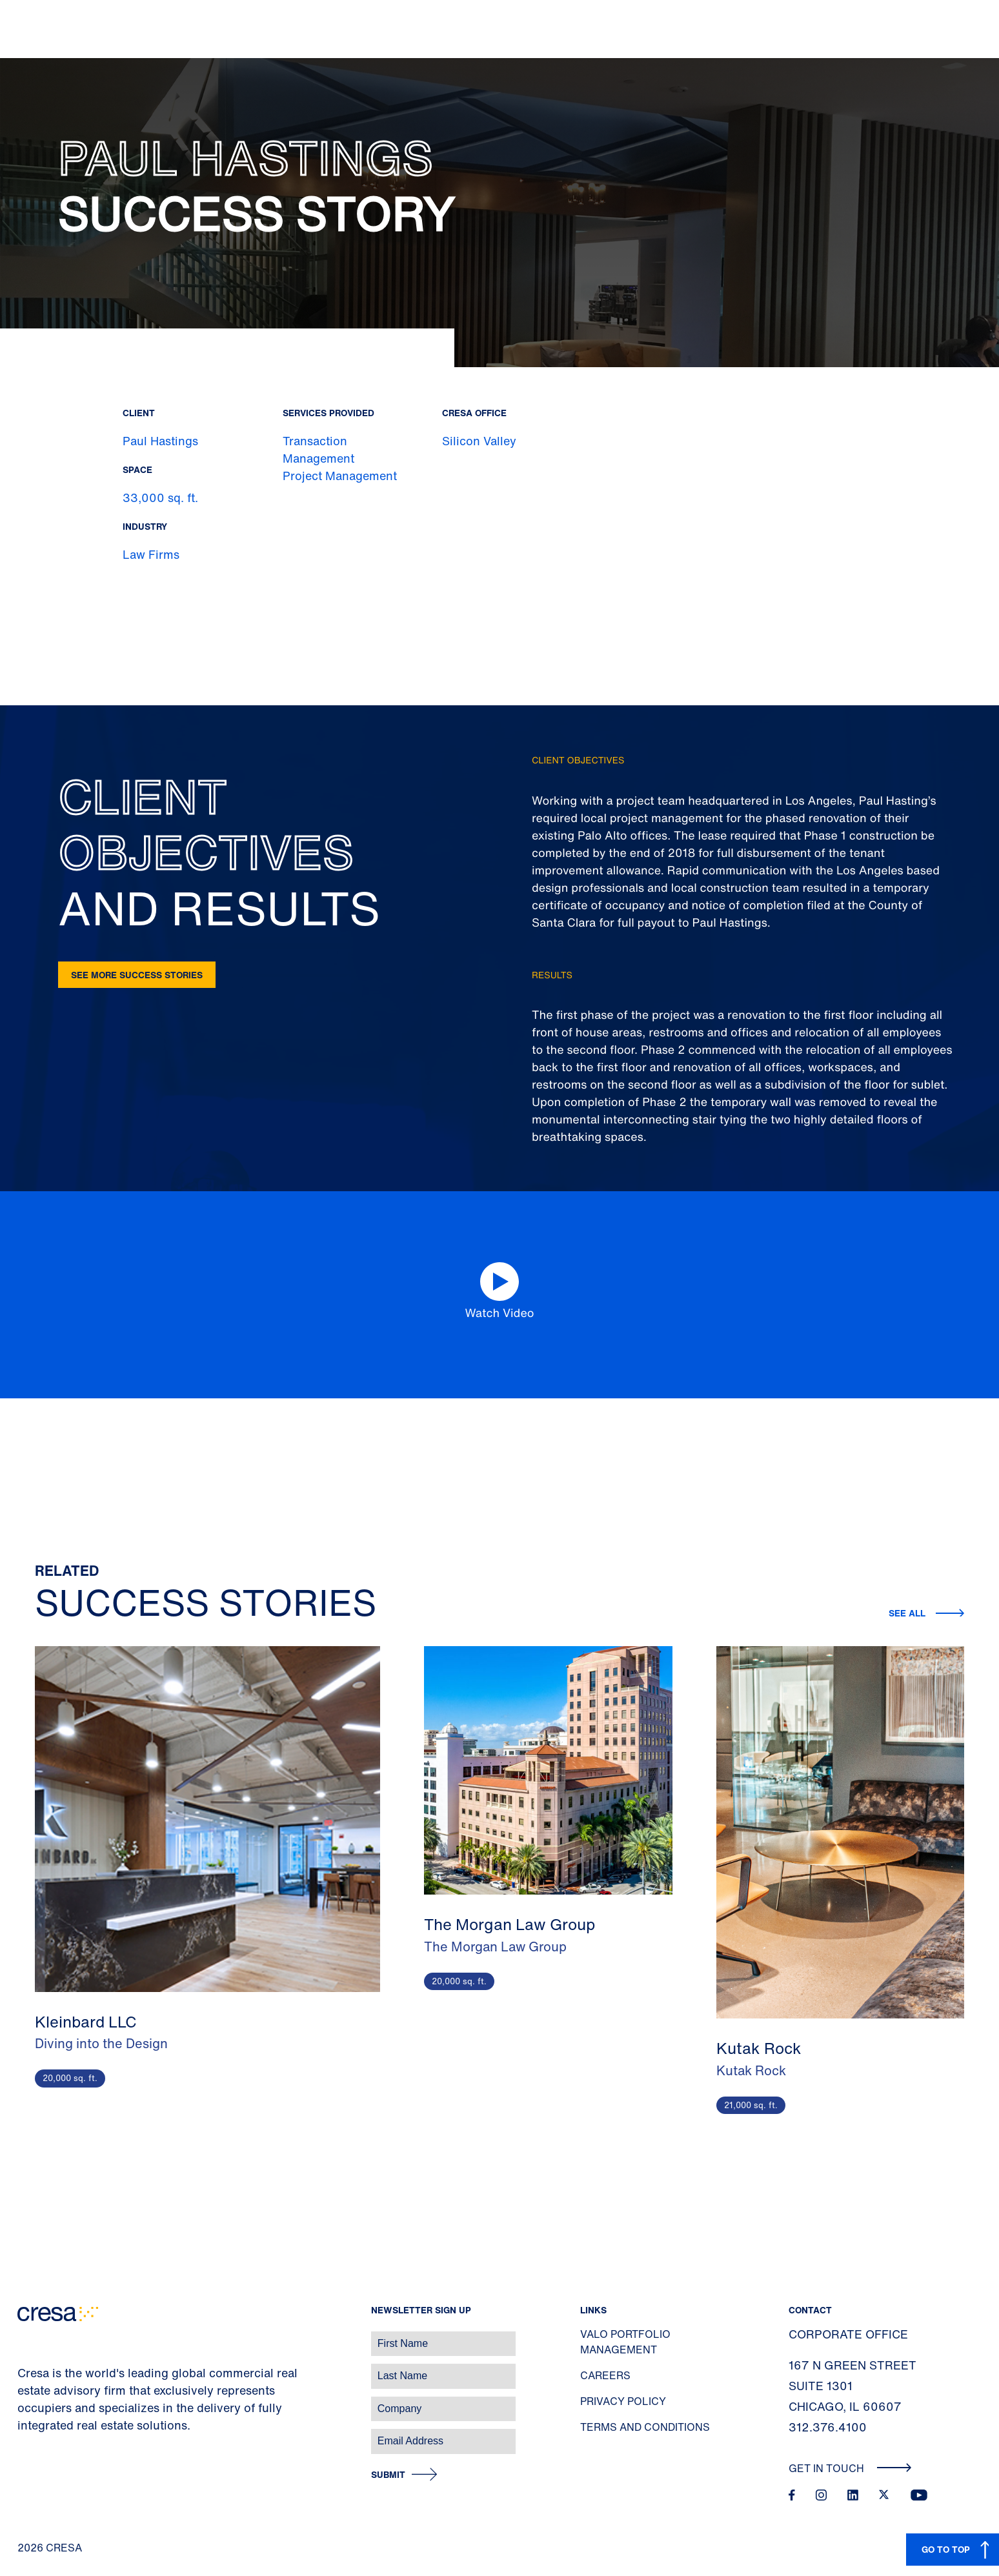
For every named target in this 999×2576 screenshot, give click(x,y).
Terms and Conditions (645, 2427)
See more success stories (137, 974)
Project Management (340, 475)
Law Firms (151, 554)
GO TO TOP (946, 2549)
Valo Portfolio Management (625, 2341)
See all (907, 1613)
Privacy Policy (623, 2401)
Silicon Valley (479, 440)
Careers (605, 2375)
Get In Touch (850, 2468)
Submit (388, 2475)
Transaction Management (318, 449)
